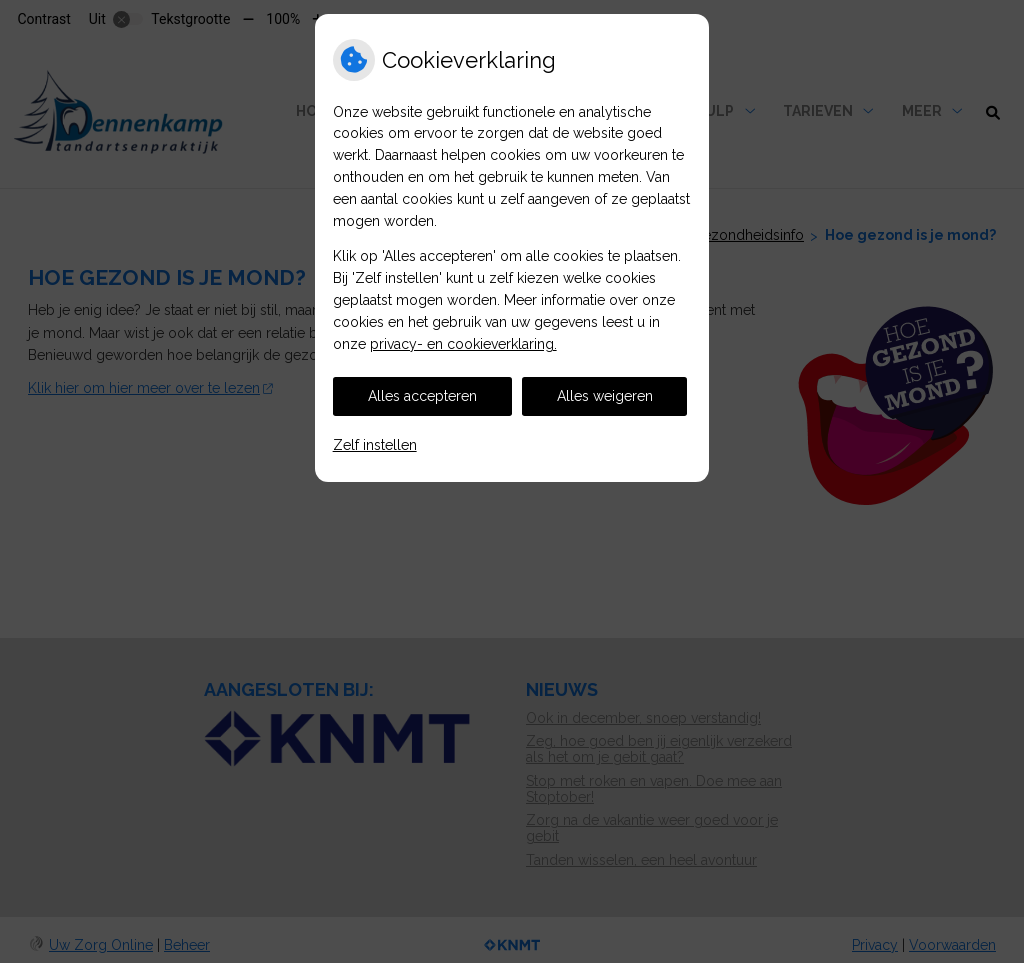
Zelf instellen (375, 445)
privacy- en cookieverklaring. (463, 344)
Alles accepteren (422, 396)
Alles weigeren (605, 396)
